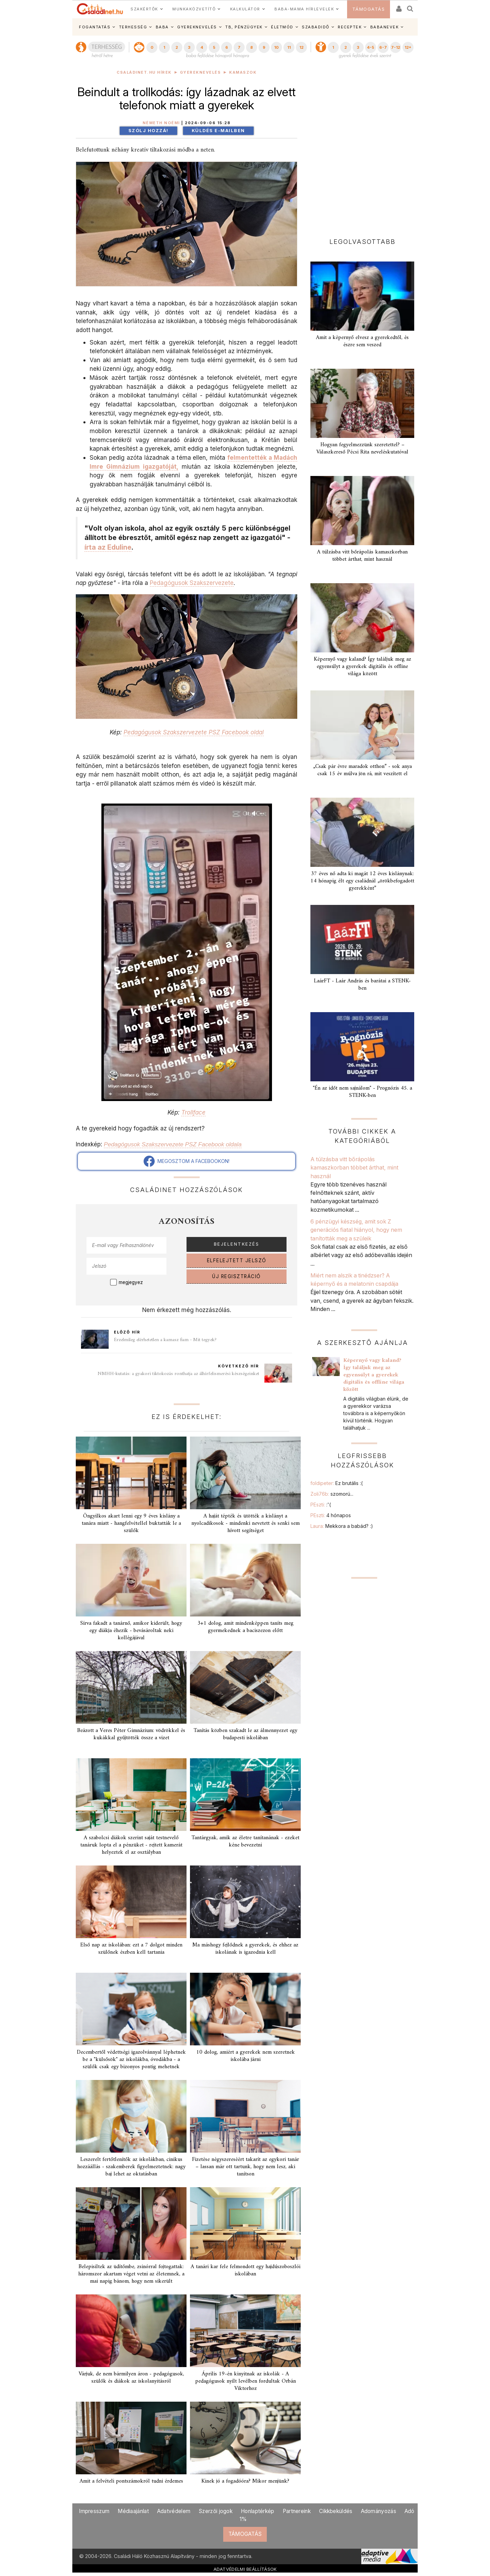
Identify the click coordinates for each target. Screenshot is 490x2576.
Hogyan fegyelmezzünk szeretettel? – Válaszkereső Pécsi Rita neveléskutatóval (362, 448)
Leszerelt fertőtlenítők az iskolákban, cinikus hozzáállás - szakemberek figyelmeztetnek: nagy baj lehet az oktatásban (131, 2167)
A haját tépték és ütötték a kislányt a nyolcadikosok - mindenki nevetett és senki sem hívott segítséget (245, 1523)
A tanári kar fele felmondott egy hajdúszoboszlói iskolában (245, 2270)
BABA (162, 27)
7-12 (395, 47)
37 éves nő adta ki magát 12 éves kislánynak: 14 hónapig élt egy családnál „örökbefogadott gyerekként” (362, 881)
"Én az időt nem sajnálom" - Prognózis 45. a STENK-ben (362, 1091)
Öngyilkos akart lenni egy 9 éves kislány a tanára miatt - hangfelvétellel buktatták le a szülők (131, 1523)
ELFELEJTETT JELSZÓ (236, 1260)
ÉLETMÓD (282, 27)
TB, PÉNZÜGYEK (244, 27)
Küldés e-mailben (218, 130)
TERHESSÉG (133, 27)
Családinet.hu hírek (144, 72)
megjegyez (131, 1282)
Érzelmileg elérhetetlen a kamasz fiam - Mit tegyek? (165, 1340)
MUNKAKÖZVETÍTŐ (194, 9)
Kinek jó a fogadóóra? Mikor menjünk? (245, 2481)
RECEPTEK (350, 27)
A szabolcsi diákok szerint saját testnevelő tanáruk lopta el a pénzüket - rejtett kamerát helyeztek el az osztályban (131, 1845)
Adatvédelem (173, 2511)
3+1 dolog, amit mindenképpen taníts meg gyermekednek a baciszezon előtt (245, 1627)
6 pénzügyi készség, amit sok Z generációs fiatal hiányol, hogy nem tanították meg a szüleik (356, 1230)
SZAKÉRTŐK (144, 9)
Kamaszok (242, 72)
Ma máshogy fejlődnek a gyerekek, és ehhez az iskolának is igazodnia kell (245, 1948)
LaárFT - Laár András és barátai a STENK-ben (362, 984)
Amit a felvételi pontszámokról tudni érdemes (131, 2481)
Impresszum (94, 2511)
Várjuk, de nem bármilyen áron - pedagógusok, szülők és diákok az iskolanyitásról (131, 2377)
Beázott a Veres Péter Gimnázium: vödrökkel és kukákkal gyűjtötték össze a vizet (131, 1734)
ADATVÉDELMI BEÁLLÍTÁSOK (245, 2569)
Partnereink (297, 2511)
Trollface (193, 1112)
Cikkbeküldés (336, 2511)
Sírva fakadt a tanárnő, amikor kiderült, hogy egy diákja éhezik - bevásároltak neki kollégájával (131, 1631)
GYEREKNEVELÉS (197, 27)
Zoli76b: (331, 1494)
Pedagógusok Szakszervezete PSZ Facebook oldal (194, 732)
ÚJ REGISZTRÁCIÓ (236, 1276)
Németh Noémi (161, 123)
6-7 (383, 47)
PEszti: (320, 1504)
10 (276, 47)
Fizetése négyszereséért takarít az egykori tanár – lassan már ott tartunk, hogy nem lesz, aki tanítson (245, 2167)
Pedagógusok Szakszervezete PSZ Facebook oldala (173, 1144)
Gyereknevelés (200, 72)
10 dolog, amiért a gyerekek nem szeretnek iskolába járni (245, 2055)
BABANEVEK (384, 27)
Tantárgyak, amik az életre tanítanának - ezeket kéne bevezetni (245, 1841)
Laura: (341, 1526)
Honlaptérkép (257, 2511)
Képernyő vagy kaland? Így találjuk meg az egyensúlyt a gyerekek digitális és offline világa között (362, 666)
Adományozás (378, 2511)
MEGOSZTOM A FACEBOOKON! (186, 1161)
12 (301, 47)
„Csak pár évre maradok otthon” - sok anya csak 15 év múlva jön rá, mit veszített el (362, 770)
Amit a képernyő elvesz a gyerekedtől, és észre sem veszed (362, 341)
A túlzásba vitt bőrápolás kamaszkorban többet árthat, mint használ (362, 555)
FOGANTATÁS (94, 27)
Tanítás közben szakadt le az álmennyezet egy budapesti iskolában (245, 1734)
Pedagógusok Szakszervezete (192, 582)
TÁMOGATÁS (368, 9)
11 (289, 47)
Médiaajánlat (133, 2511)
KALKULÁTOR (245, 9)
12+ (408, 47)
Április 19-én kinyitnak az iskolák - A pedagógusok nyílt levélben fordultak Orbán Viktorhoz (245, 2381)
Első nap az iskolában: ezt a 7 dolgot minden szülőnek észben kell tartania (131, 1948)
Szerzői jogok (216, 2511)
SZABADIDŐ (315, 27)
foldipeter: (336, 1483)
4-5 (370, 47)
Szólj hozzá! (148, 130)
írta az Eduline (107, 547)
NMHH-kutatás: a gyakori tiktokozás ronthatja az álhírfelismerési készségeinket (178, 1373)
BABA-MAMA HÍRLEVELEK (304, 9)
